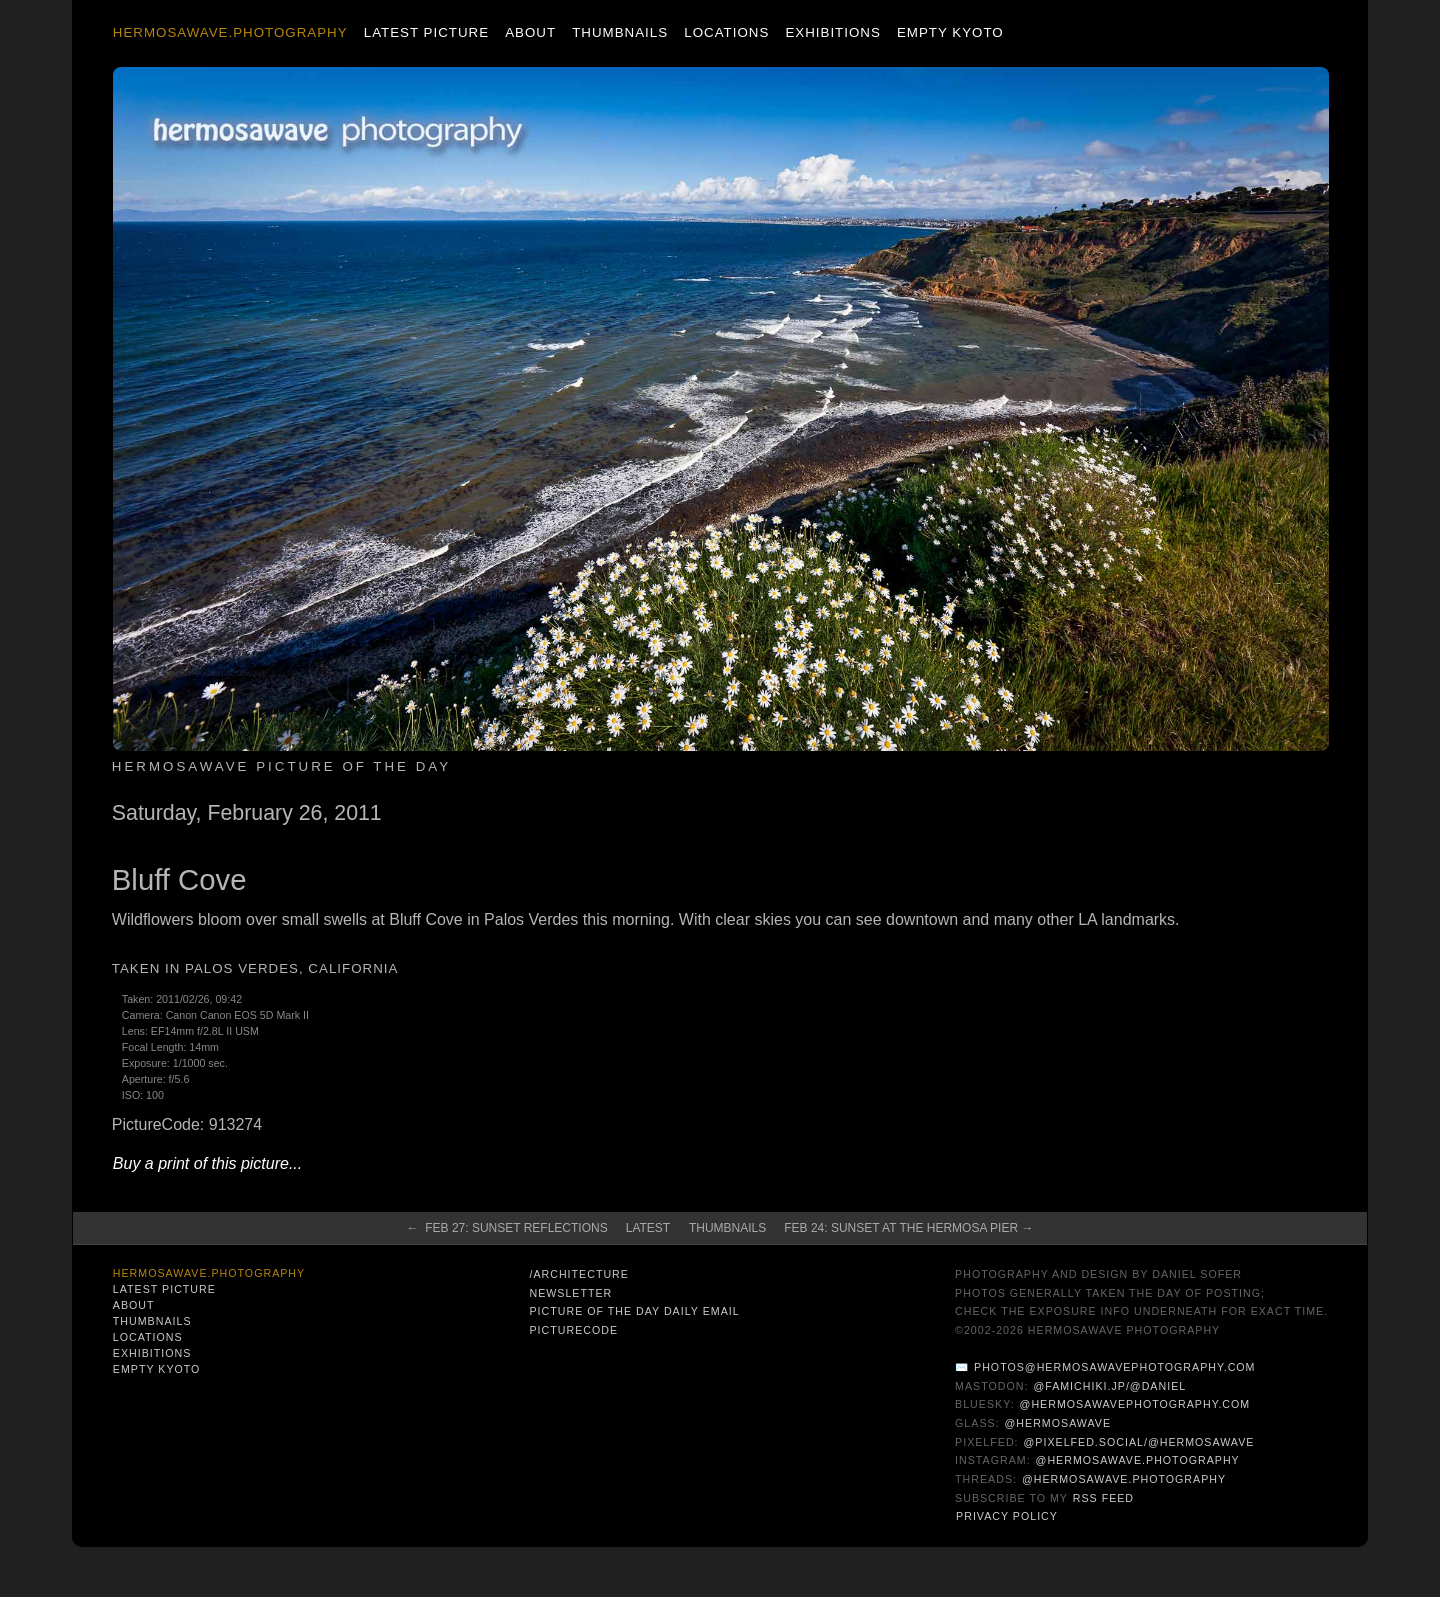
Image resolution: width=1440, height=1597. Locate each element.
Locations (726, 32)
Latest (648, 1228)
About (530, 32)
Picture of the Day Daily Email (634, 1311)
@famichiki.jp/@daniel (1109, 1386)
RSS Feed (1103, 1498)
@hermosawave (1058, 1423)
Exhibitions (832, 32)
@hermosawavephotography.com (1135, 1404)
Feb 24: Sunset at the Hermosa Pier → (908, 1228)
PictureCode (573, 1330)
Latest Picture (426, 32)
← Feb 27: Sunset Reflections (507, 1228)
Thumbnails (620, 32)
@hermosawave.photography (1138, 1460)
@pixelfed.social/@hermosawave (1139, 1442)
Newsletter (570, 1293)
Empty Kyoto (950, 32)
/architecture (578, 1274)
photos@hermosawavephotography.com (1114, 1367)
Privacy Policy (1007, 1516)
